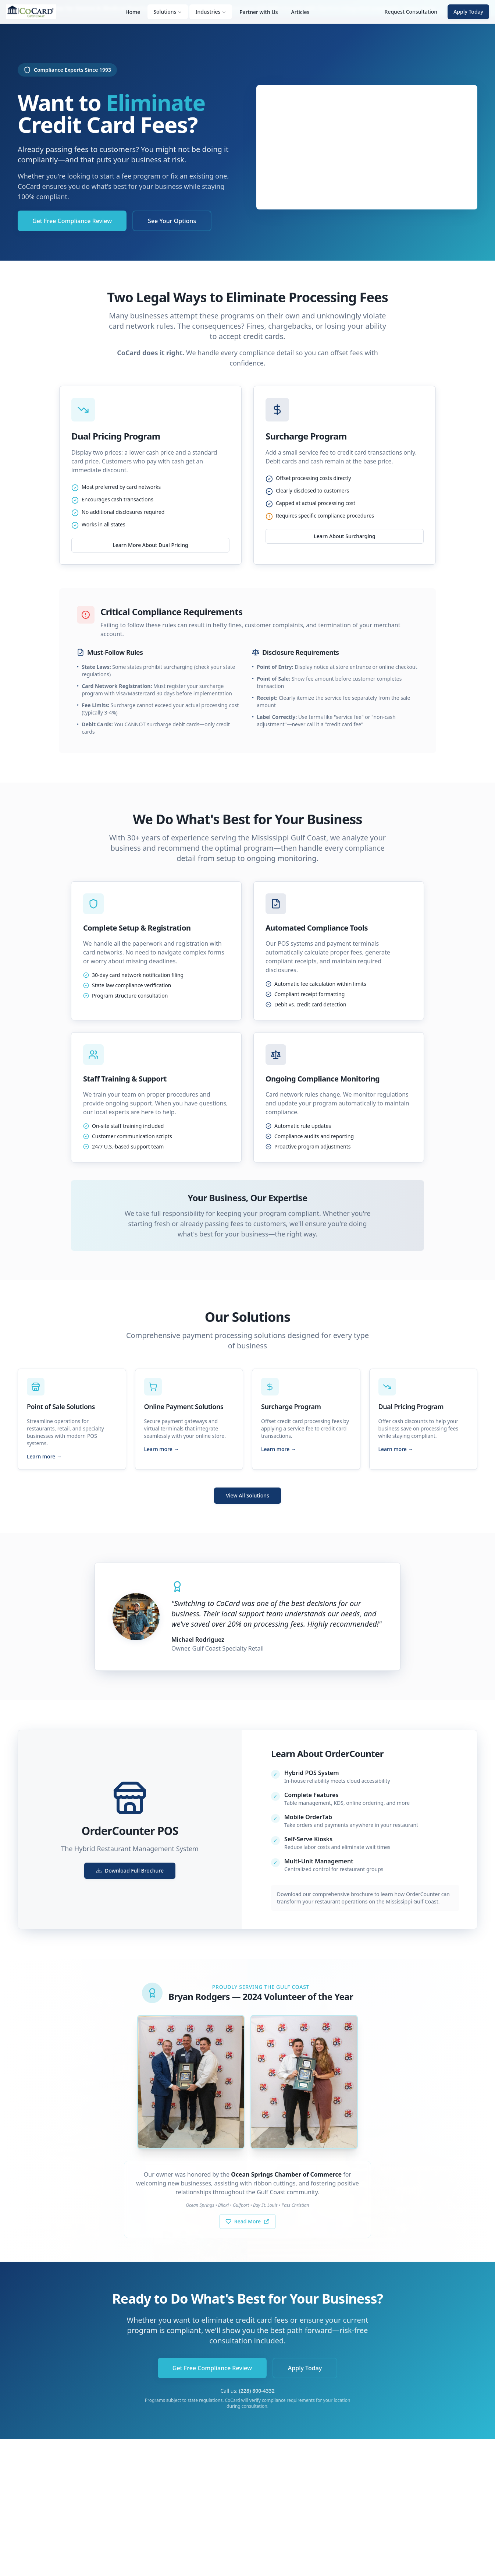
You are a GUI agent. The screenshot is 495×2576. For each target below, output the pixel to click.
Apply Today (468, 11)
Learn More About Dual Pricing (150, 544)
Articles (300, 11)
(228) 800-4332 (257, 2390)
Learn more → (44, 1456)
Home (132, 11)
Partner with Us (258, 11)
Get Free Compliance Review (72, 221)
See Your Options (172, 221)
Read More (247, 2221)
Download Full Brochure (130, 1870)
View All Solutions (247, 1495)
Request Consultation (411, 11)
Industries (210, 11)
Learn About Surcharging (344, 536)
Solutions (167, 11)
